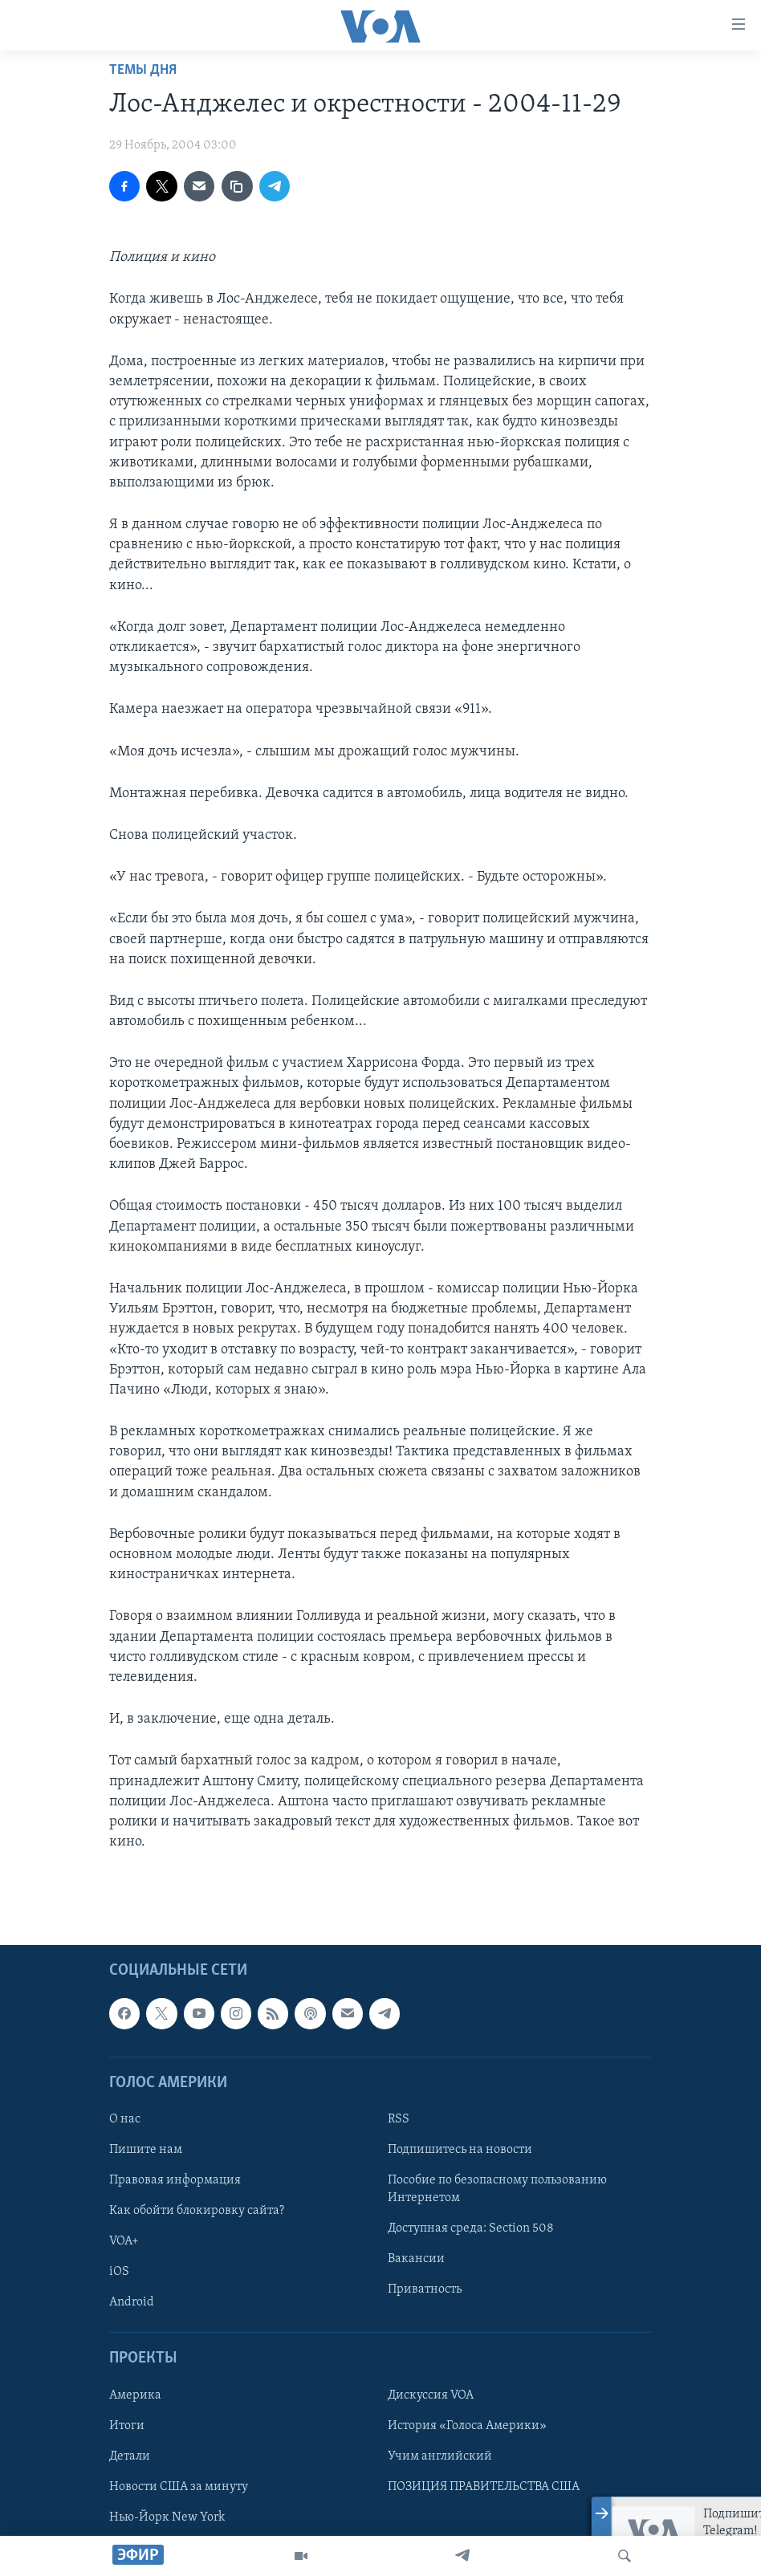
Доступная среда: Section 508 (471, 2228)
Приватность (425, 2289)
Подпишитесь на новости (460, 2149)
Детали (129, 2456)
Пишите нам (145, 2149)
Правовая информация (175, 2180)
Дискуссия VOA (431, 2395)
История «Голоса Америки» (467, 2425)
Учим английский (440, 2456)
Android (131, 2302)
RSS (398, 2119)
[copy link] (237, 186)
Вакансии (416, 2258)
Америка (135, 2395)
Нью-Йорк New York (167, 2517)
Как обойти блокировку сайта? (196, 2210)
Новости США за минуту (178, 2486)
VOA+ (124, 2241)
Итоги (126, 2425)
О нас (124, 2119)
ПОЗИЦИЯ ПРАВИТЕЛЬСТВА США (484, 2486)
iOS (119, 2271)
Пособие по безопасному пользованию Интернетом (497, 2189)
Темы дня (143, 70)
